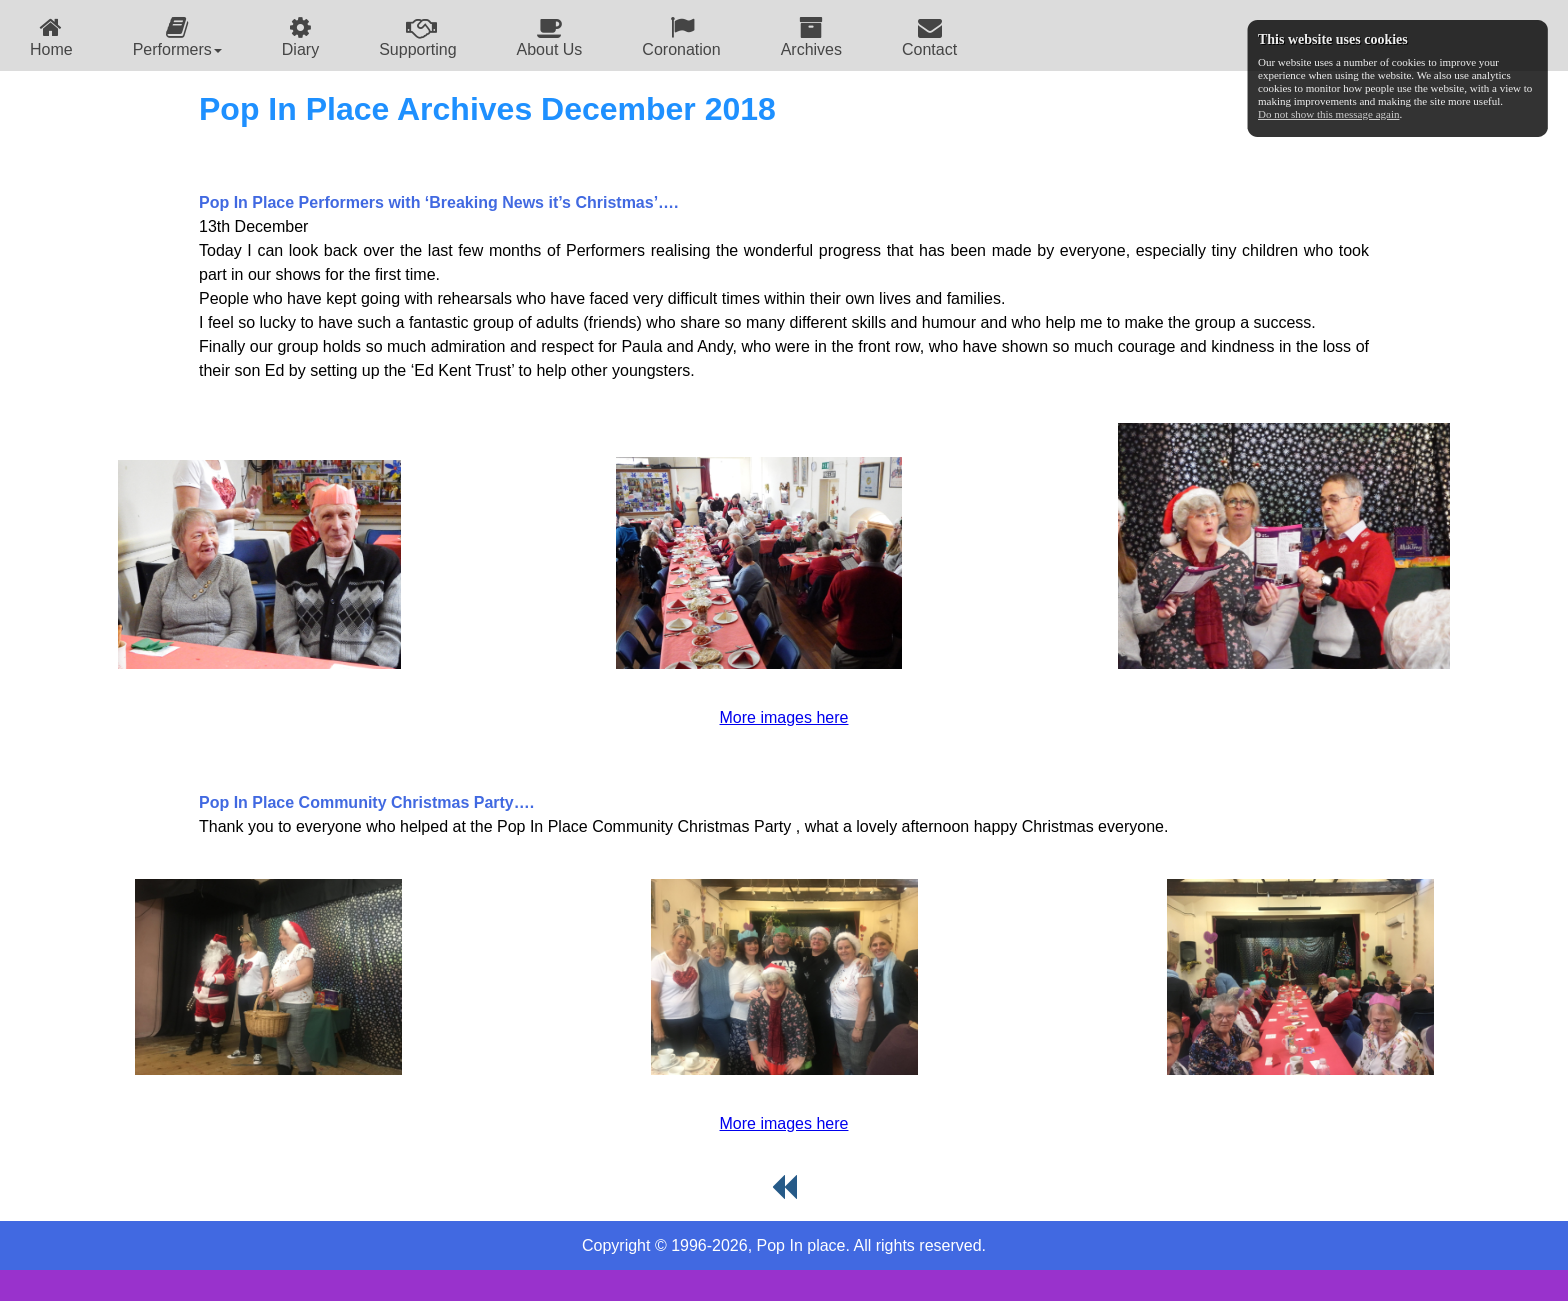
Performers (177, 36)
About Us (550, 36)
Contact (929, 36)
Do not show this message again (1328, 114)
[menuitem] (51, 35)
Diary (300, 36)
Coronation (681, 36)
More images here (784, 717)
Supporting (417, 36)
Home (51, 36)
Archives (811, 36)
